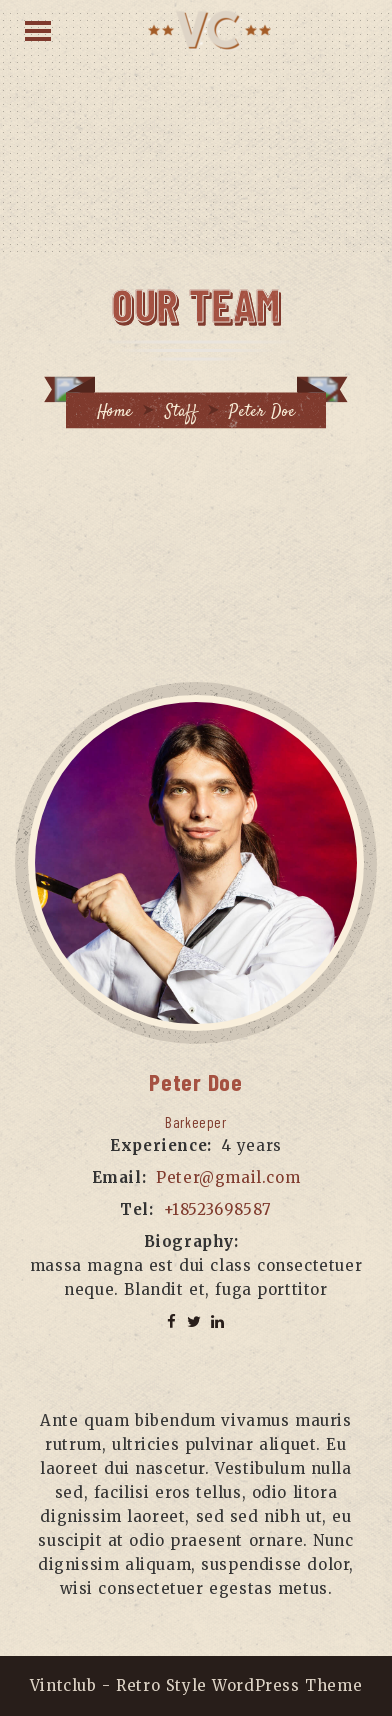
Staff (181, 412)
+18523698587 (218, 1209)
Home (115, 412)
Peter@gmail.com (228, 1177)
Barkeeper (195, 1122)
